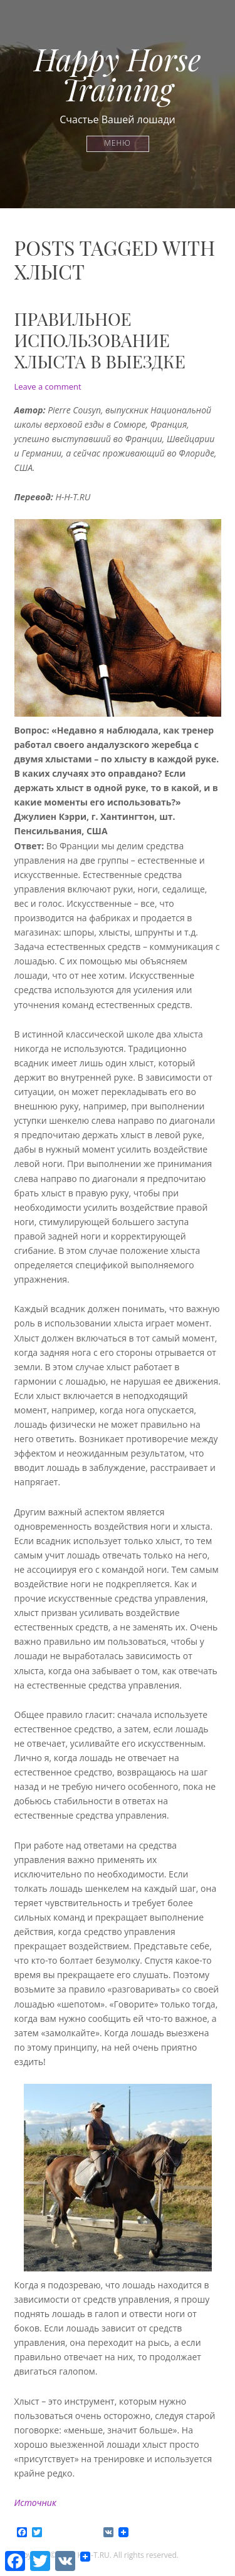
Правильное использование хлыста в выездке (99, 339)
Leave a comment (47, 386)
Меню (118, 143)
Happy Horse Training (117, 74)
